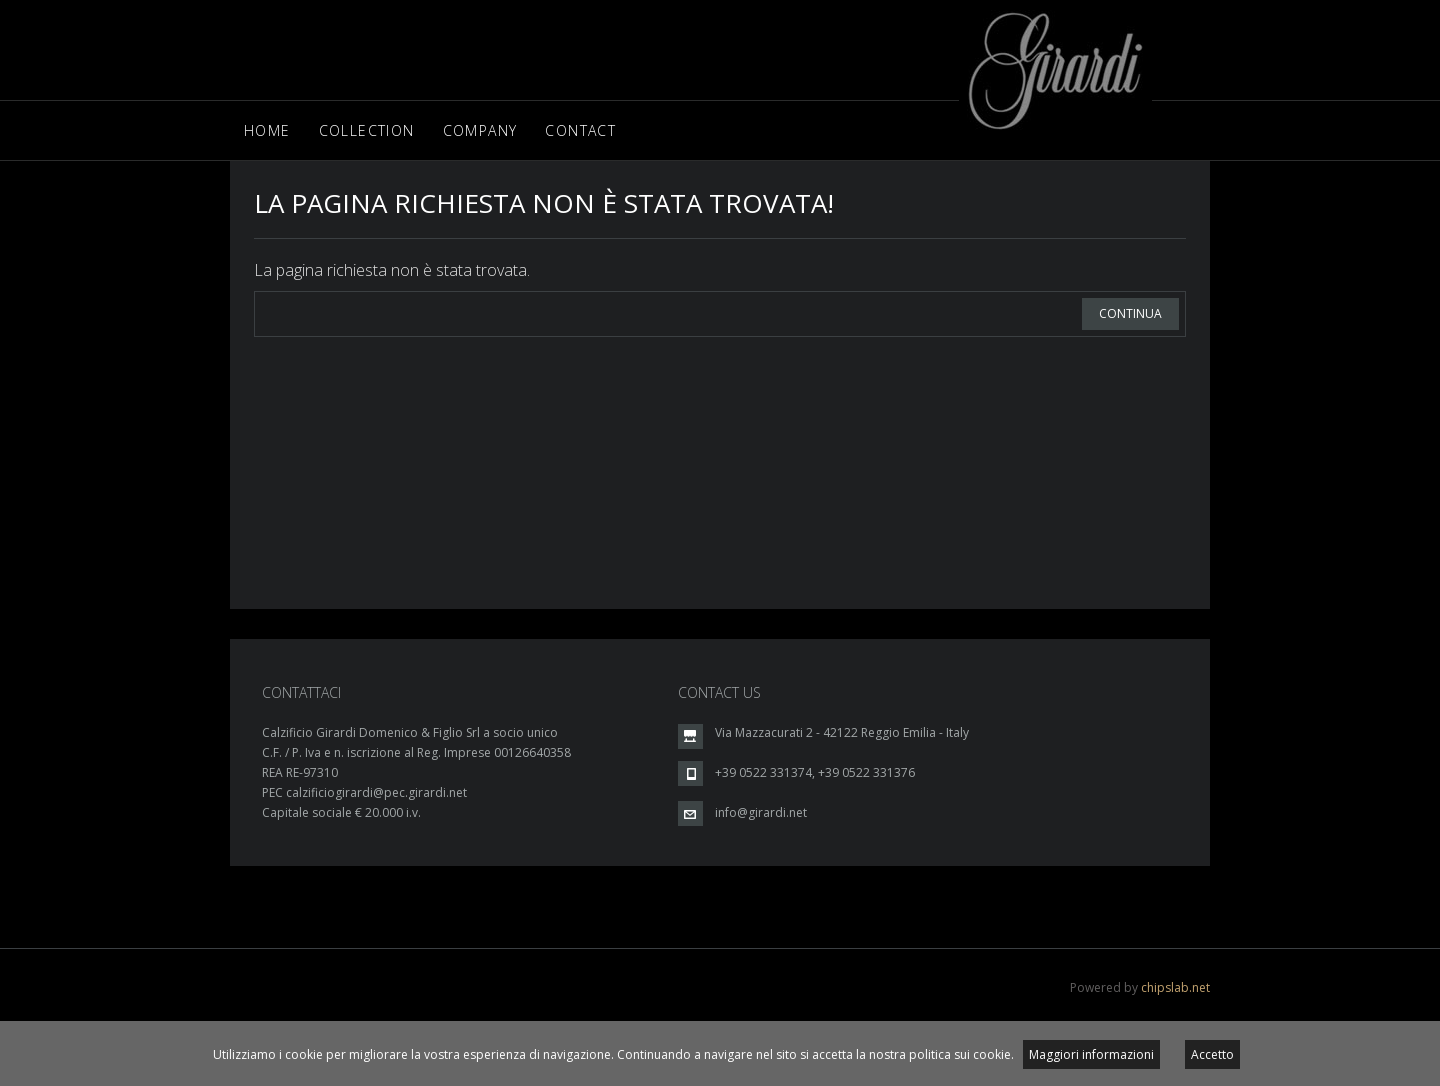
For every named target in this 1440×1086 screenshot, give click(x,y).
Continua (1130, 313)
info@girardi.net (761, 812)
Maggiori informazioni (1091, 1054)
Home (267, 130)
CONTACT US (719, 692)
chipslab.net (1175, 987)
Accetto (1212, 1054)
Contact (580, 130)
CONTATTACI (301, 692)
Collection (367, 130)
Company (480, 130)
